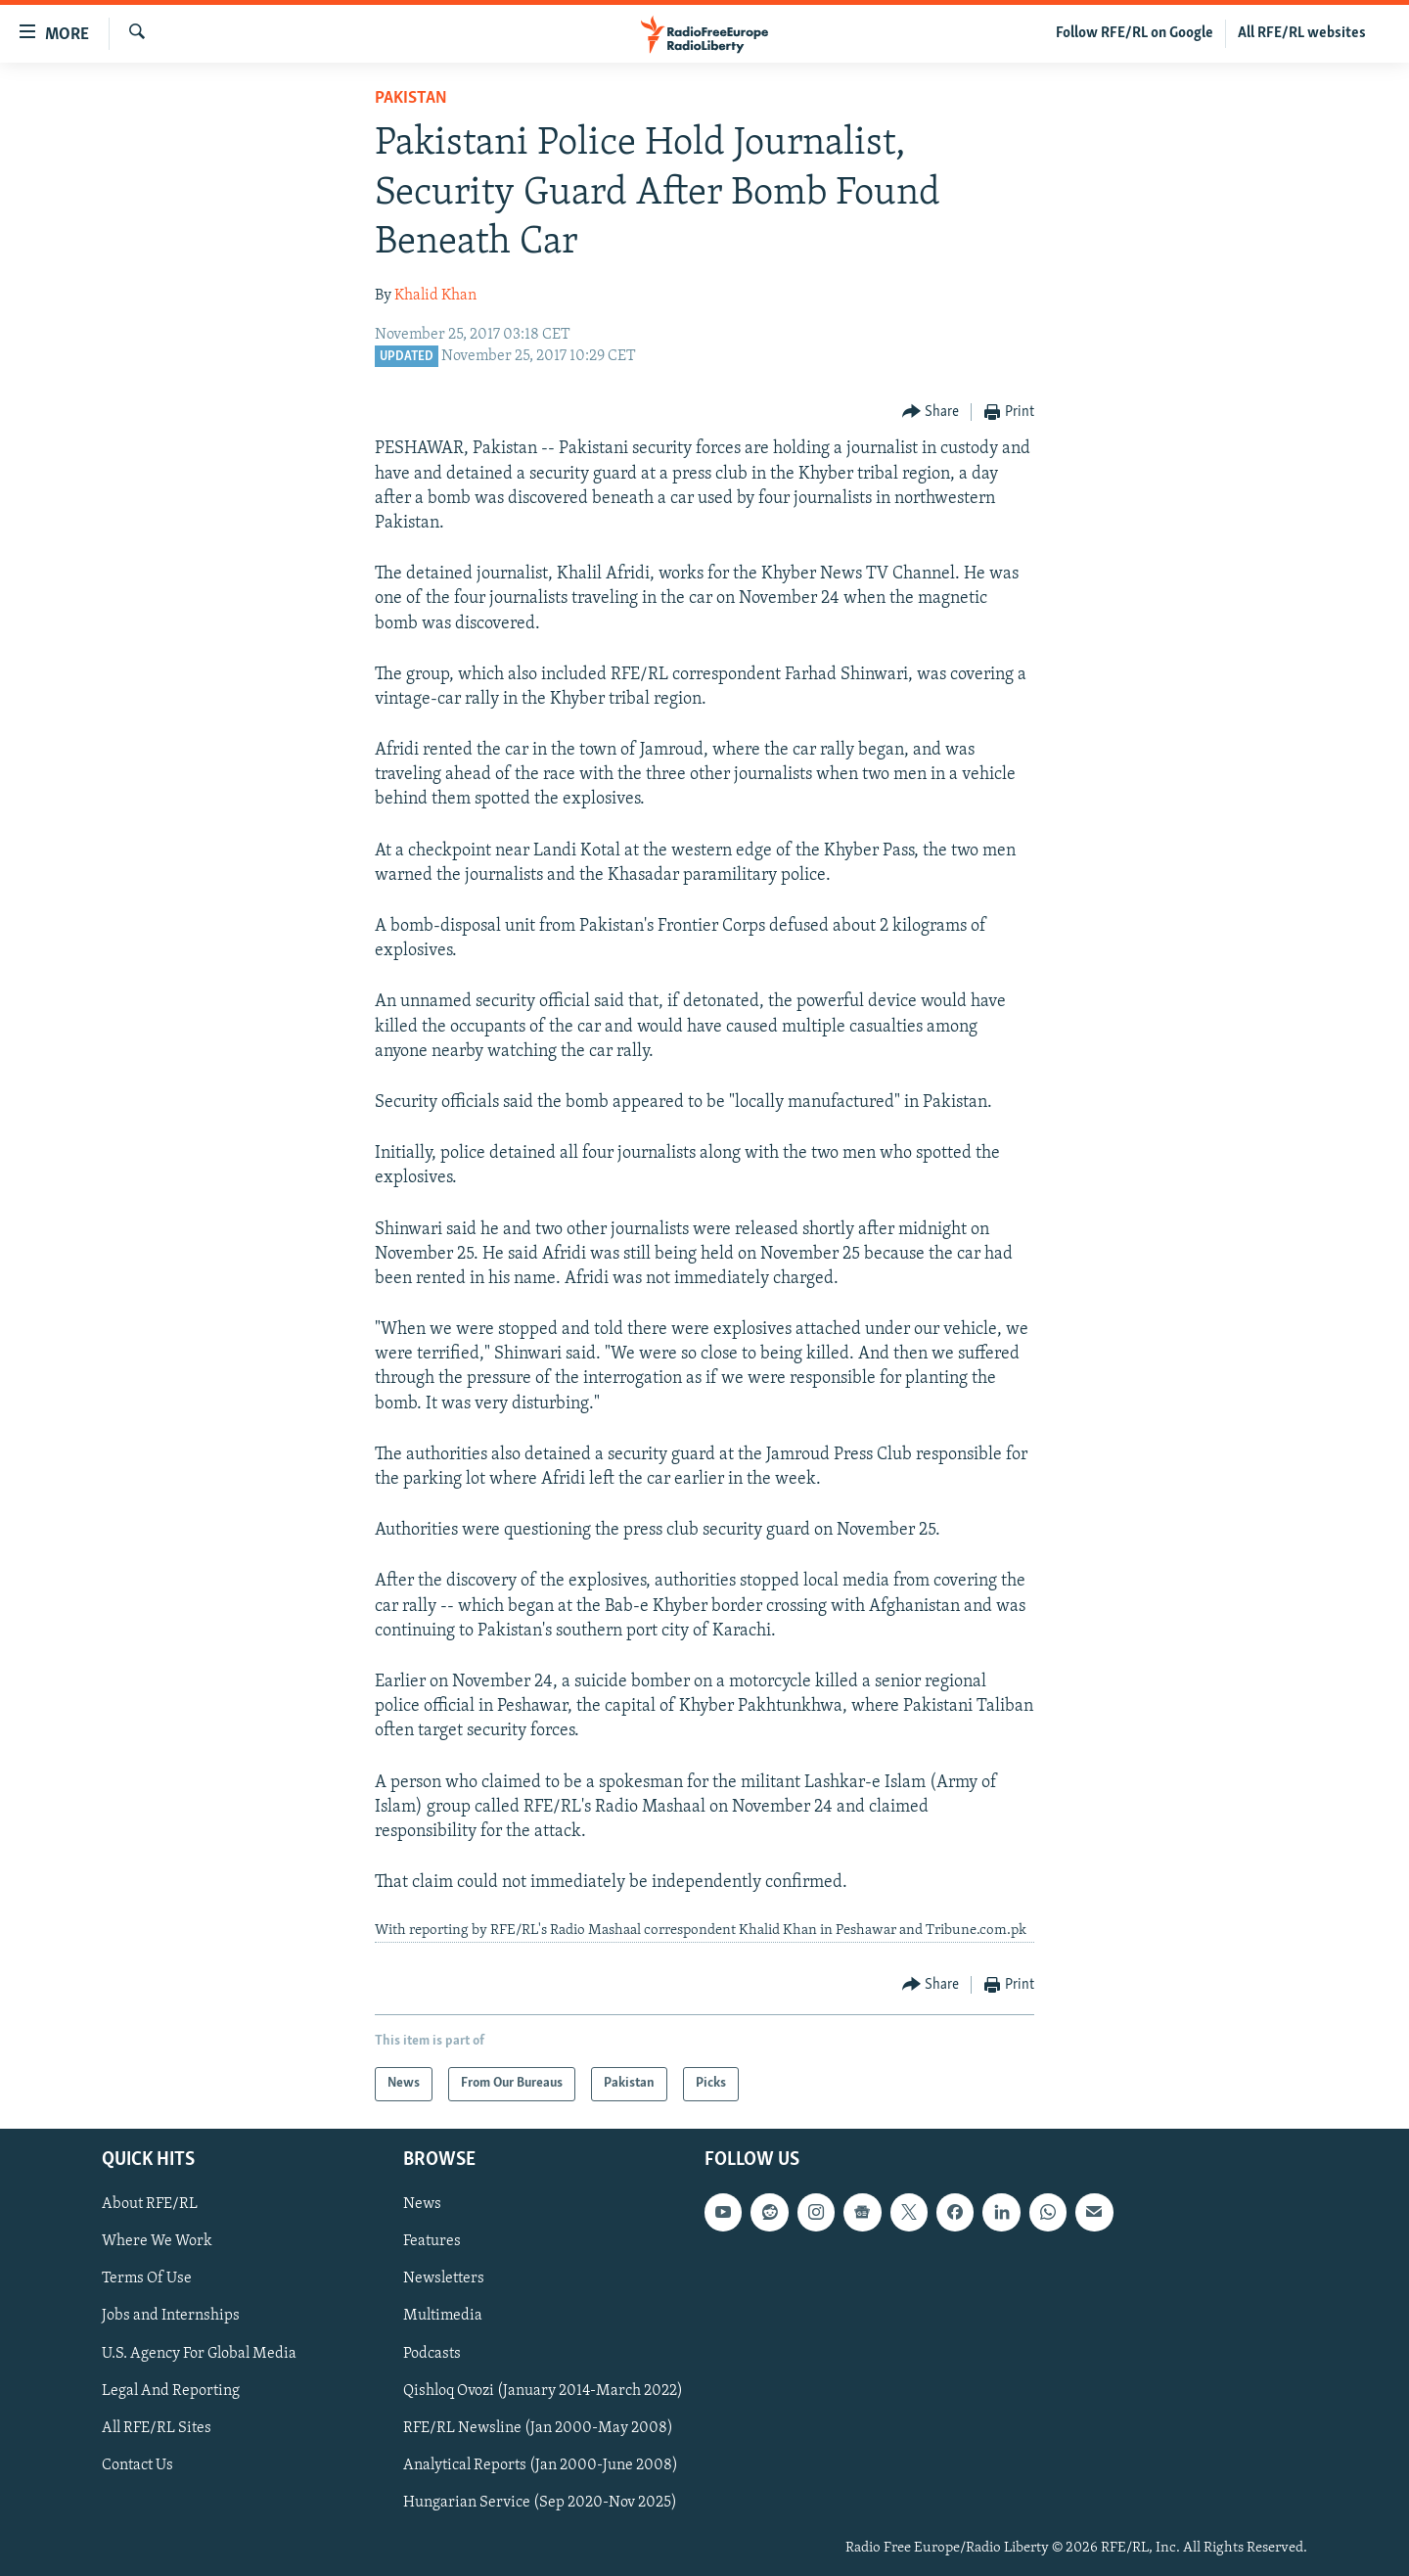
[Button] (931, 412)
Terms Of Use (147, 2278)
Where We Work (157, 2241)
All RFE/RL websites (1302, 33)
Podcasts (432, 2353)
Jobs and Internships (171, 2315)
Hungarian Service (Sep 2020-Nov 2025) (540, 2502)
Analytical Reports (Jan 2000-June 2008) (540, 2465)
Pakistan (411, 98)
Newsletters (443, 2278)
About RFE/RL (150, 2204)
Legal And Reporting (171, 2390)
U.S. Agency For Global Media (199, 2353)
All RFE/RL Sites (156, 2427)
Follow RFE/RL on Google (1134, 33)
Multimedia (442, 2315)
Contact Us (137, 2465)
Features (432, 2241)
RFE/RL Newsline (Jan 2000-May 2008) (538, 2427)
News (422, 2204)
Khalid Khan (435, 295)
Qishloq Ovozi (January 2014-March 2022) (543, 2390)
